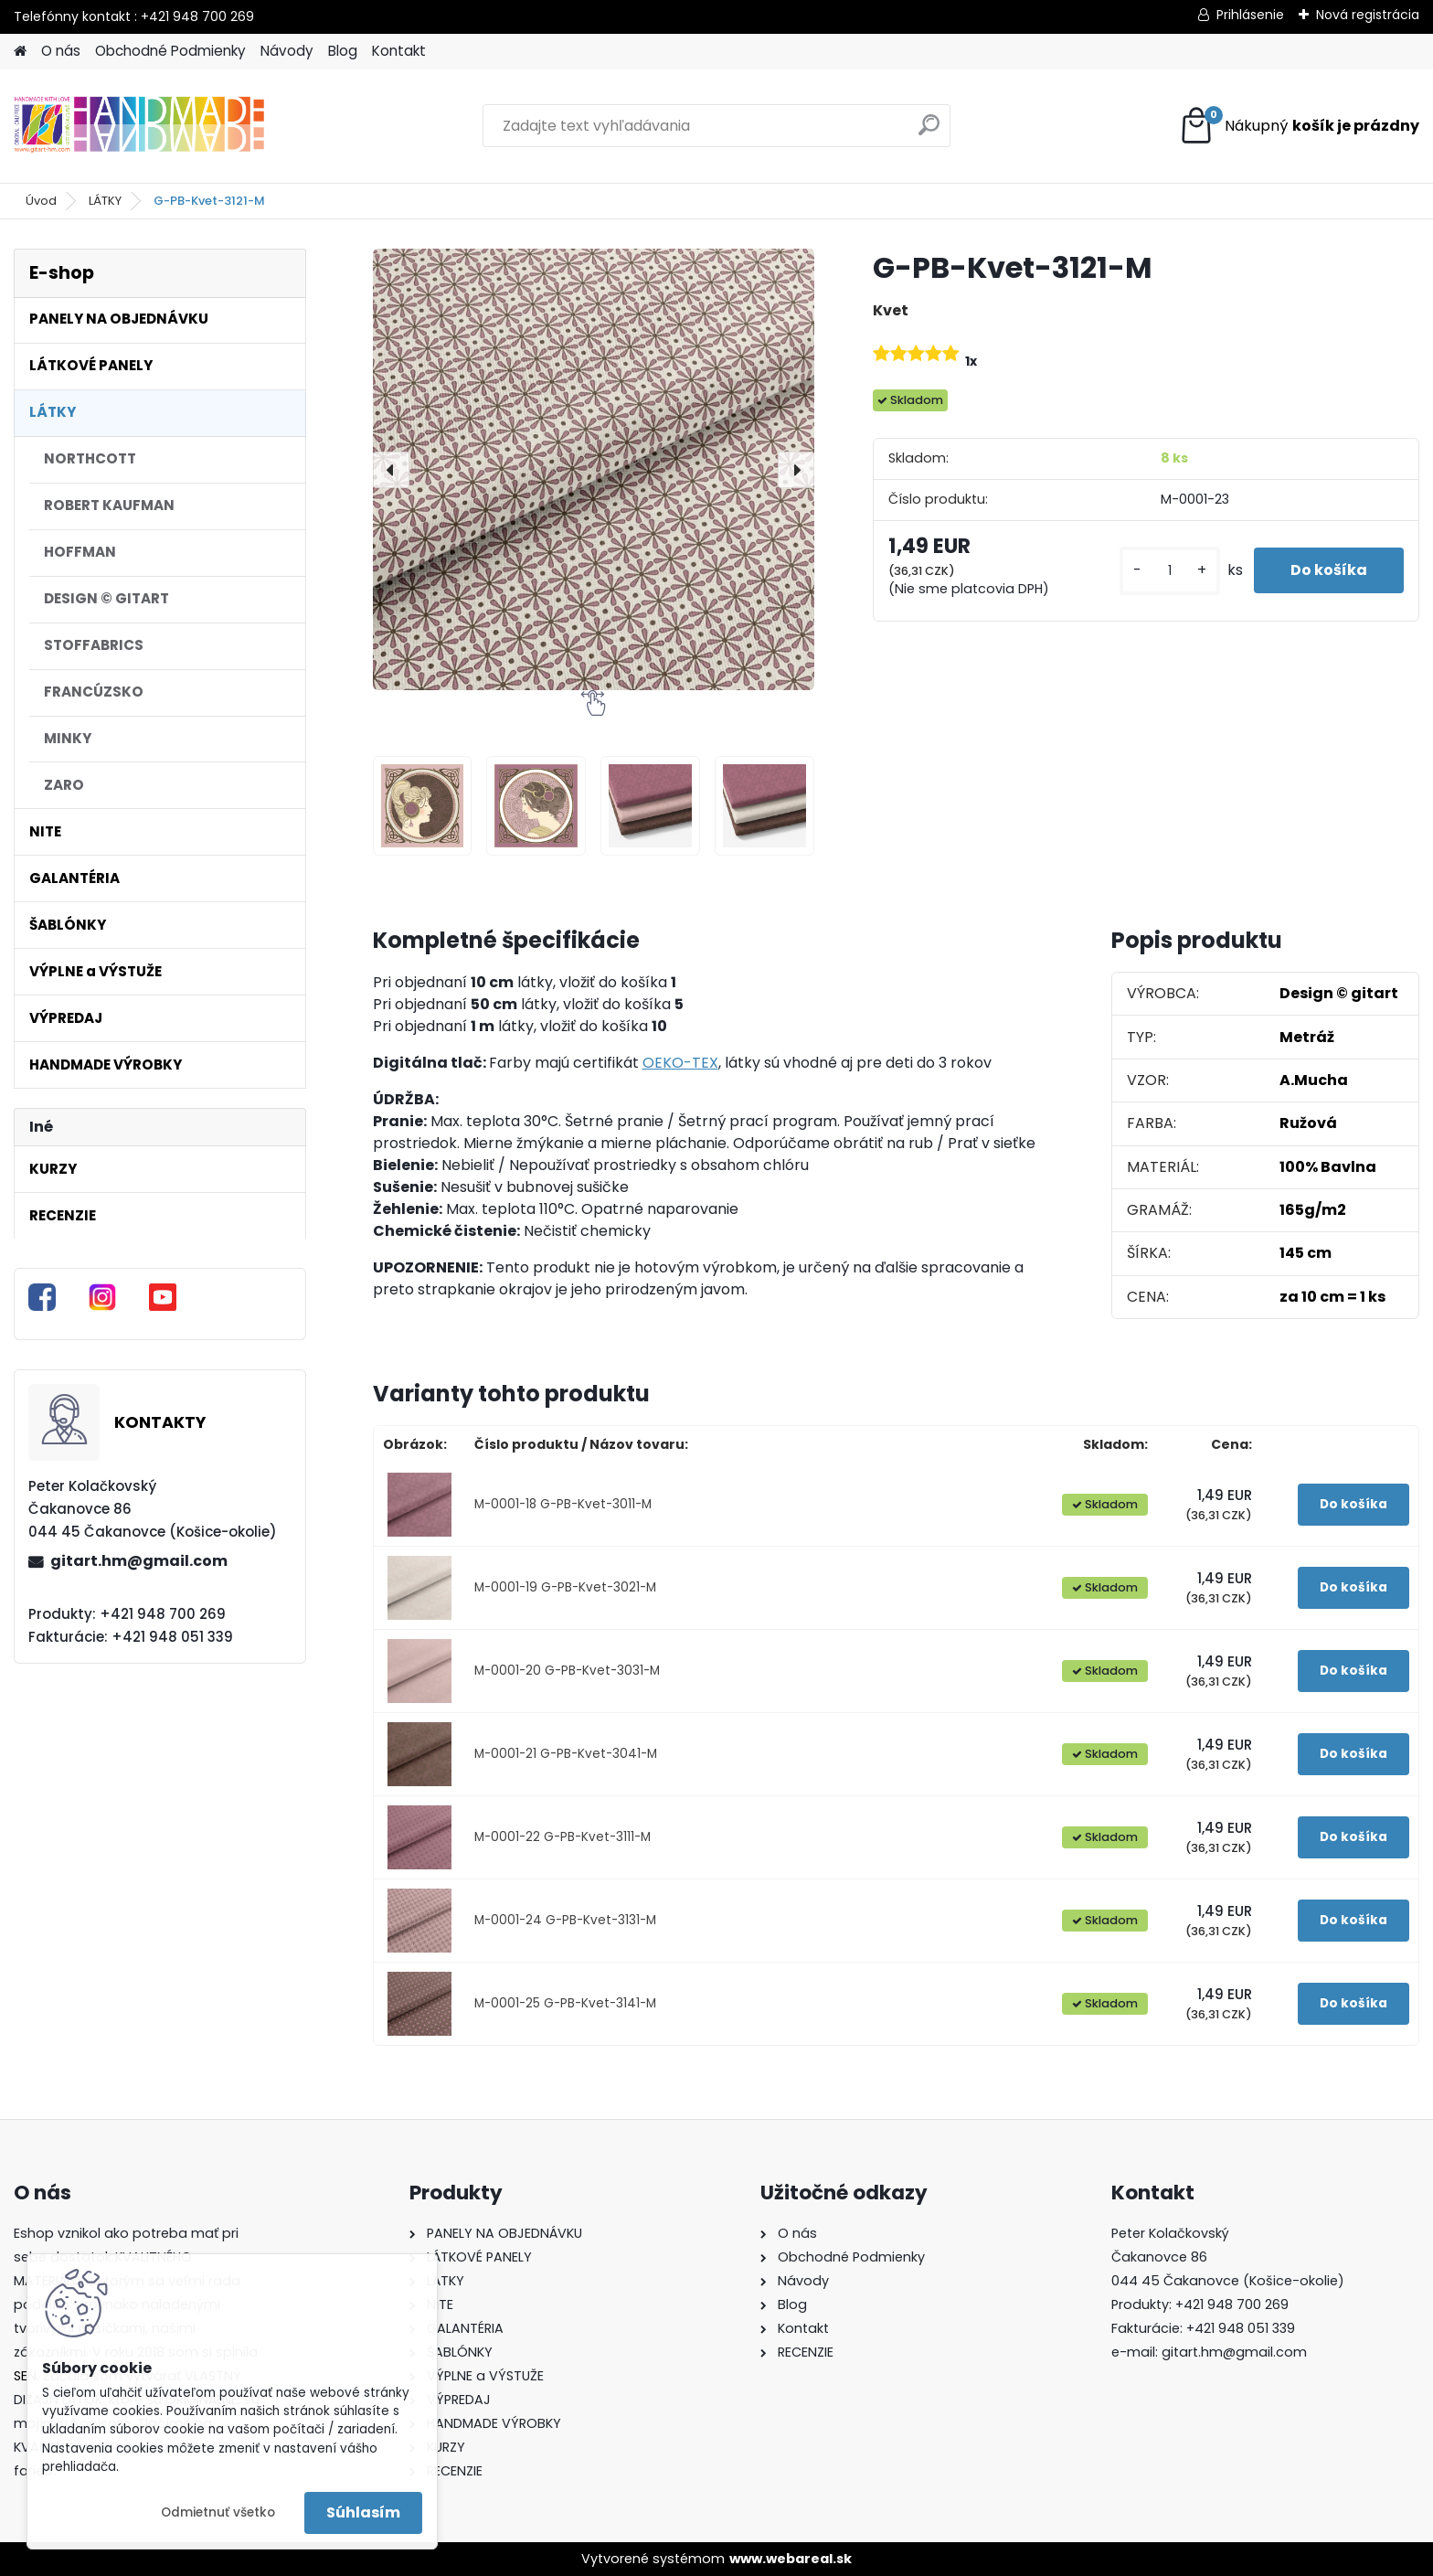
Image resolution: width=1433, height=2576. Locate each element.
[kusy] (1169, 571)
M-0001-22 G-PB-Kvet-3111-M (562, 1837)
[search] (928, 132)
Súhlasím (363, 2512)
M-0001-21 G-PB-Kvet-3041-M (565, 1753)
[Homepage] (20, 51)
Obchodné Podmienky (170, 50)
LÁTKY (105, 200)
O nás (60, 50)
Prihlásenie (1250, 14)
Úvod (41, 200)
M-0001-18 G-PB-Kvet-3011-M (563, 1504)
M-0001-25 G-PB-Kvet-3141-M (565, 2003)
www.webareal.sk (790, 2558)
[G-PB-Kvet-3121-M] (593, 469)
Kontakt (399, 50)
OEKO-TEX (680, 1062)
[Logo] (139, 126)
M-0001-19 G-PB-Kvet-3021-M (565, 1587)
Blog (342, 50)
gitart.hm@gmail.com (139, 1560)
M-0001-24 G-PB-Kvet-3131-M (565, 1920)
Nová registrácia (1367, 14)
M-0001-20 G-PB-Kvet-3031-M (567, 1670)
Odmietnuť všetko (218, 2512)
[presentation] (391, 470)
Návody (286, 50)
